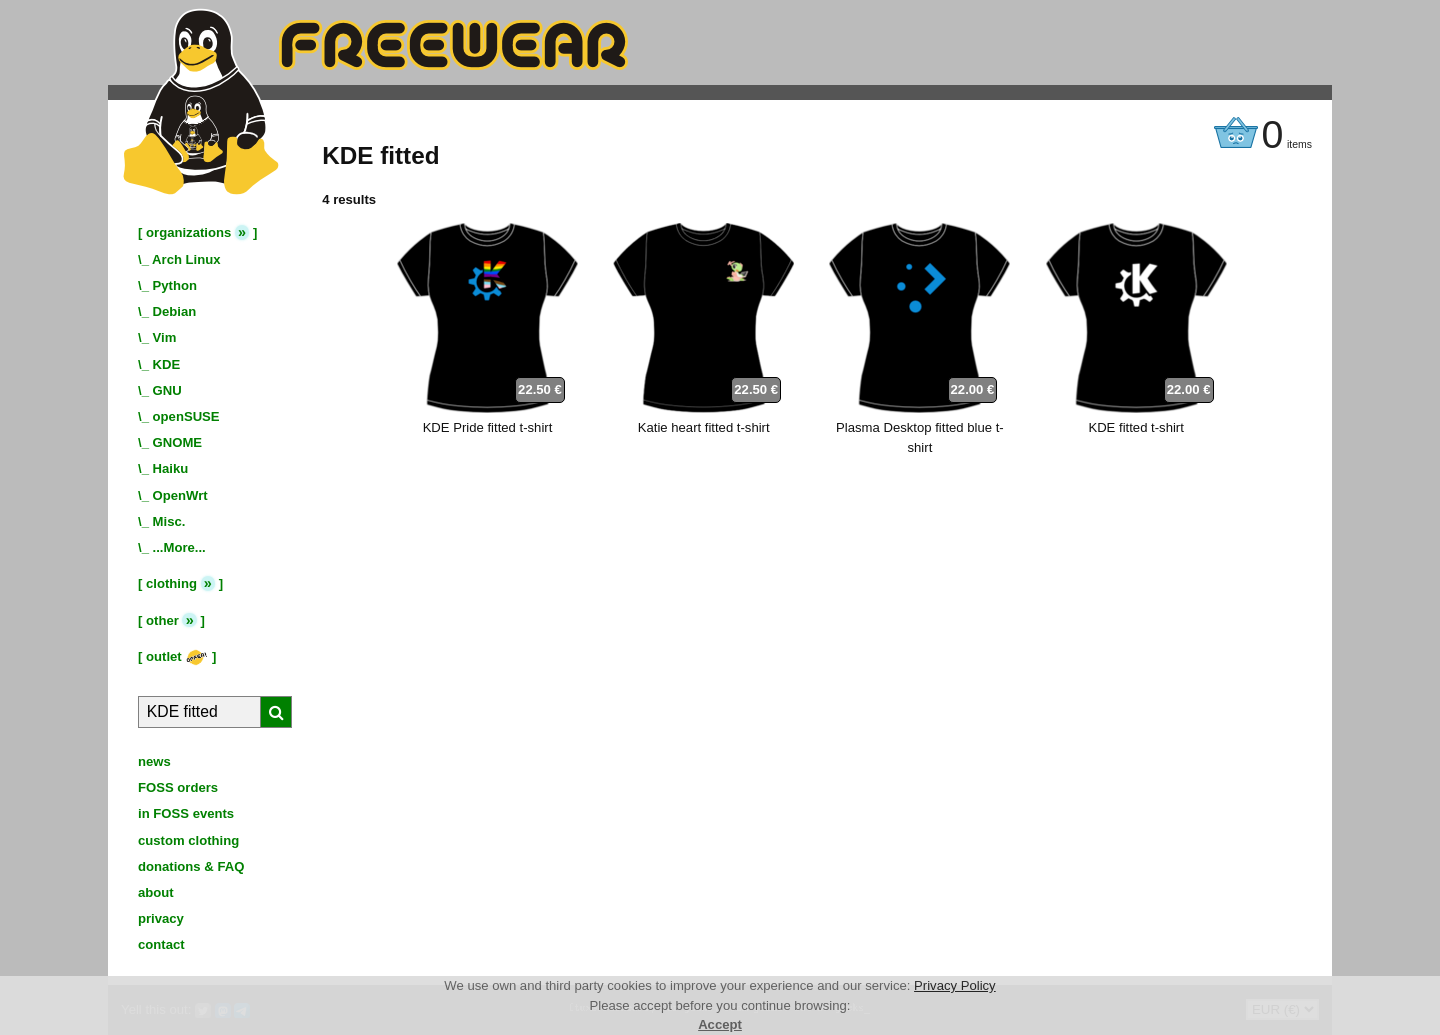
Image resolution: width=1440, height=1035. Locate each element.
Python (175, 285)
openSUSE (186, 416)
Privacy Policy (955, 985)
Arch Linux (186, 259)
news (154, 761)
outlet (177, 656)
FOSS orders (178, 787)
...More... (179, 547)
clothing (171, 583)
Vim (165, 337)
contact (161, 944)
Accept (720, 1024)
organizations (188, 232)
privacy (161, 918)
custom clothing (188, 840)
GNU (167, 390)
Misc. (169, 521)
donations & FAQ (191, 866)
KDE (167, 364)
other (162, 620)
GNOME (178, 442)
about (156, 892)
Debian (175, 311)
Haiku (171, 468)
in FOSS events (186, 813)
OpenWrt (180, 495)
